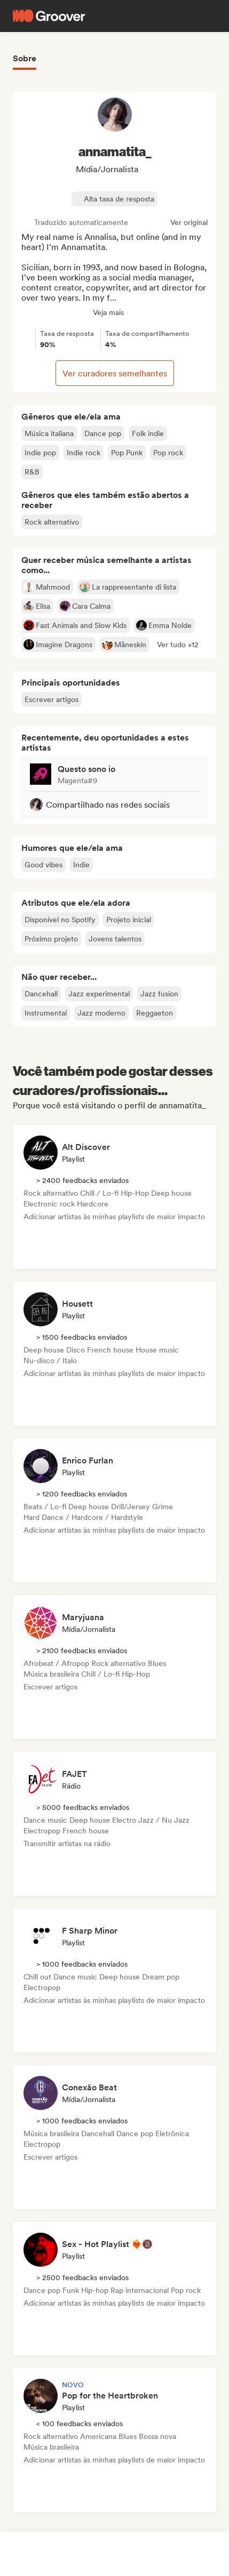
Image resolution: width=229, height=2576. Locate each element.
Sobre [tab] (24, 58)
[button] (178, 644)
